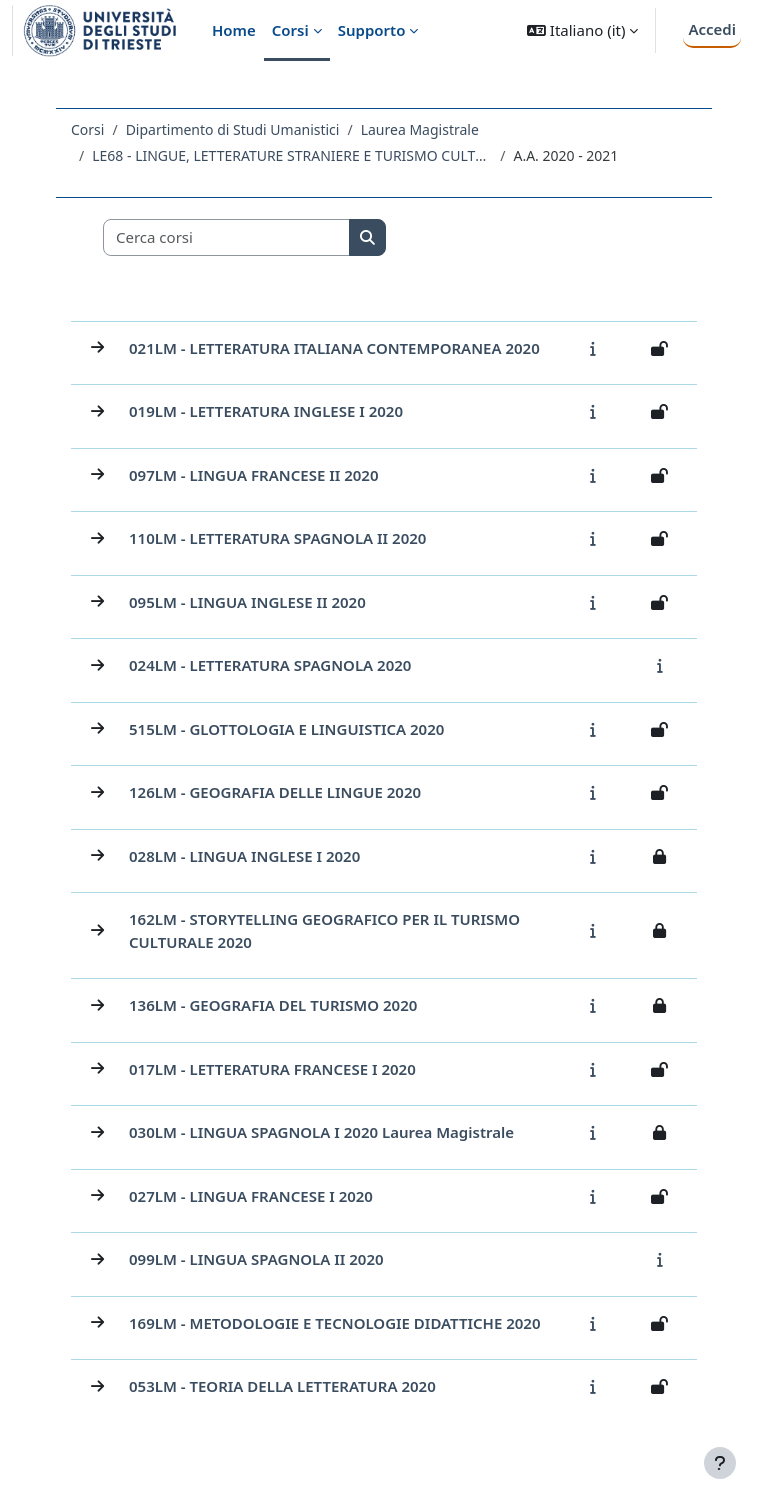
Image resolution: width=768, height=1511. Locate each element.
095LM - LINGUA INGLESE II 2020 (247, 602)
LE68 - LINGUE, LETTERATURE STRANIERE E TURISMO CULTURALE (292, 155)
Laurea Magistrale (420, 129)
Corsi (87, 129)
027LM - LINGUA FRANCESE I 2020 (251, 1196)
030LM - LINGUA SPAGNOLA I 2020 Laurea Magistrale (321, 1132)
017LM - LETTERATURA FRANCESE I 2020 (272, 1069)
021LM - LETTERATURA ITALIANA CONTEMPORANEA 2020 (334, 348)
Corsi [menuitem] (290, 30)
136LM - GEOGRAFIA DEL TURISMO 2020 (273, 1005)
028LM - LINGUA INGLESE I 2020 (244, 856)
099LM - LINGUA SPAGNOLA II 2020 (256, 1259)
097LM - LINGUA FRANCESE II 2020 (254, 475)
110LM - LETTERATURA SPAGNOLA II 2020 (277, 538)
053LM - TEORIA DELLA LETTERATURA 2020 (282, 1386)
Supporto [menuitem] (372, 30)
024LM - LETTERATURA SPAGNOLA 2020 (270, 665)
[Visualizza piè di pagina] (720, 1463)
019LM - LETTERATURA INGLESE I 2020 (266, 411)
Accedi (712, 29)
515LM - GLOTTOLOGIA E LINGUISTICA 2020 (286, 729)
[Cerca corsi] (227, 237)
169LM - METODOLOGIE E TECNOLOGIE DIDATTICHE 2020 (335, 1323)
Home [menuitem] (234, 30)
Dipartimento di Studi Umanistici (233, 129)
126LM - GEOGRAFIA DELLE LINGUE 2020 (275, 792)
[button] (582, 30)
